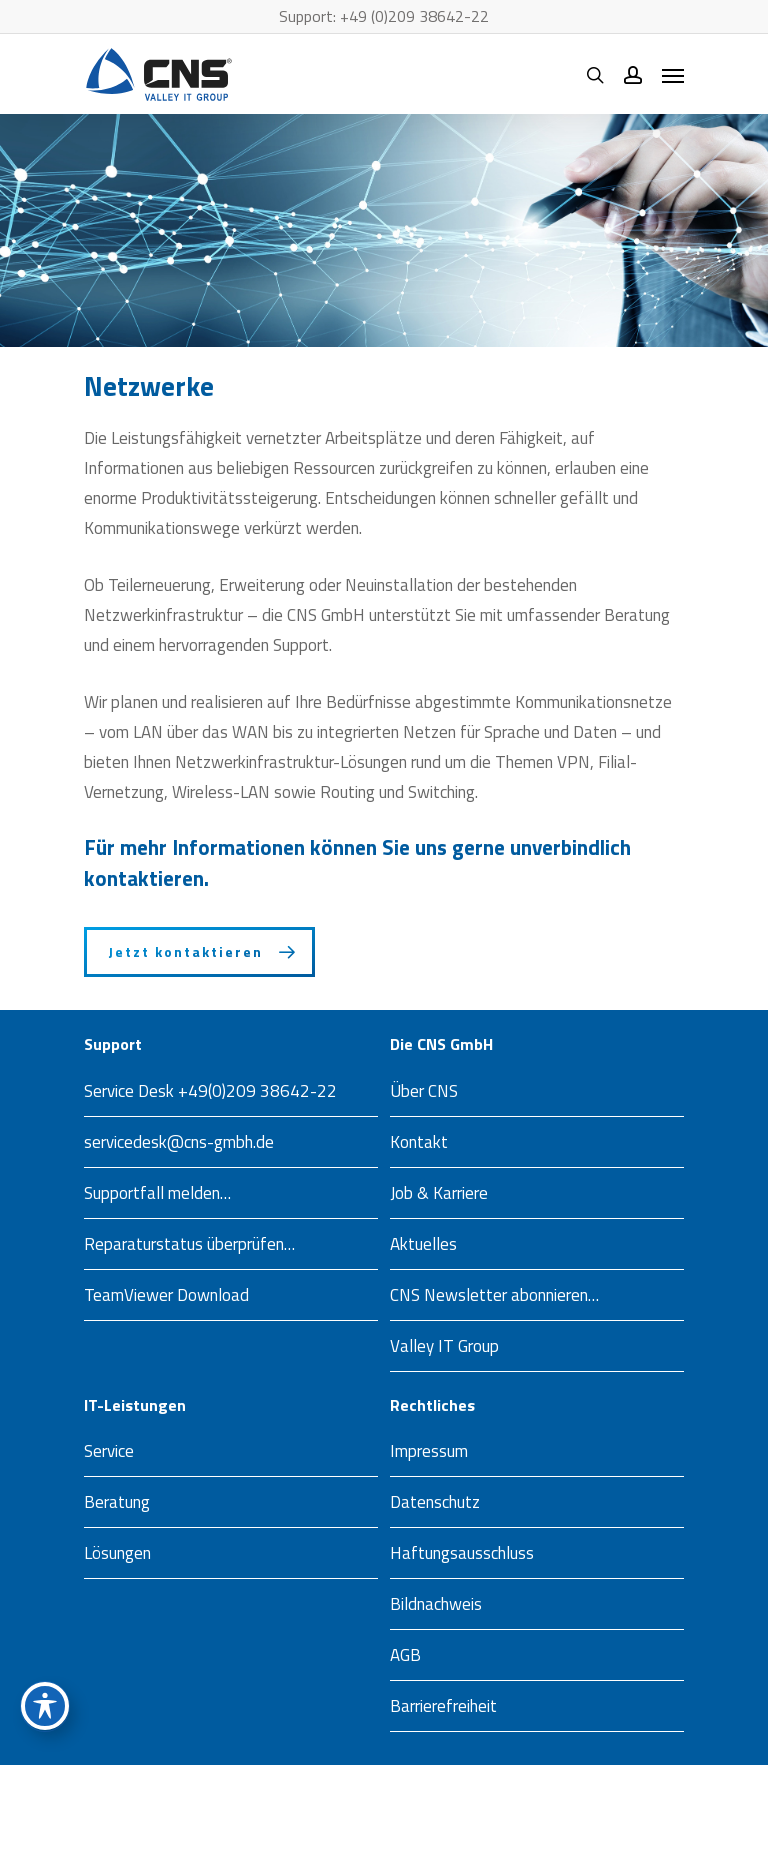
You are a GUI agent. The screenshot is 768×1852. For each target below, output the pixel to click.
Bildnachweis (436, 1604)
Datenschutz (435, 1502)
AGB (405, 1655)
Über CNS (424, 1091)
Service (109, 1451)
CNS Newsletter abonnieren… (494, 1295)
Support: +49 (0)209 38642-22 (384, 16)
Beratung (117, 1502)
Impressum (429, 1451)
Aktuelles (423, 1244)
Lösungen (117, 1553)
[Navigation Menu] (673, 75)
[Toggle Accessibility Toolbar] (45, 1706)
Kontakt (419, 1142)
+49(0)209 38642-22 (257, 1091)
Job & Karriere (439, 1193)
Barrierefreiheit (443, 1706)
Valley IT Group (444, 1346)
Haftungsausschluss (462, 1553)
